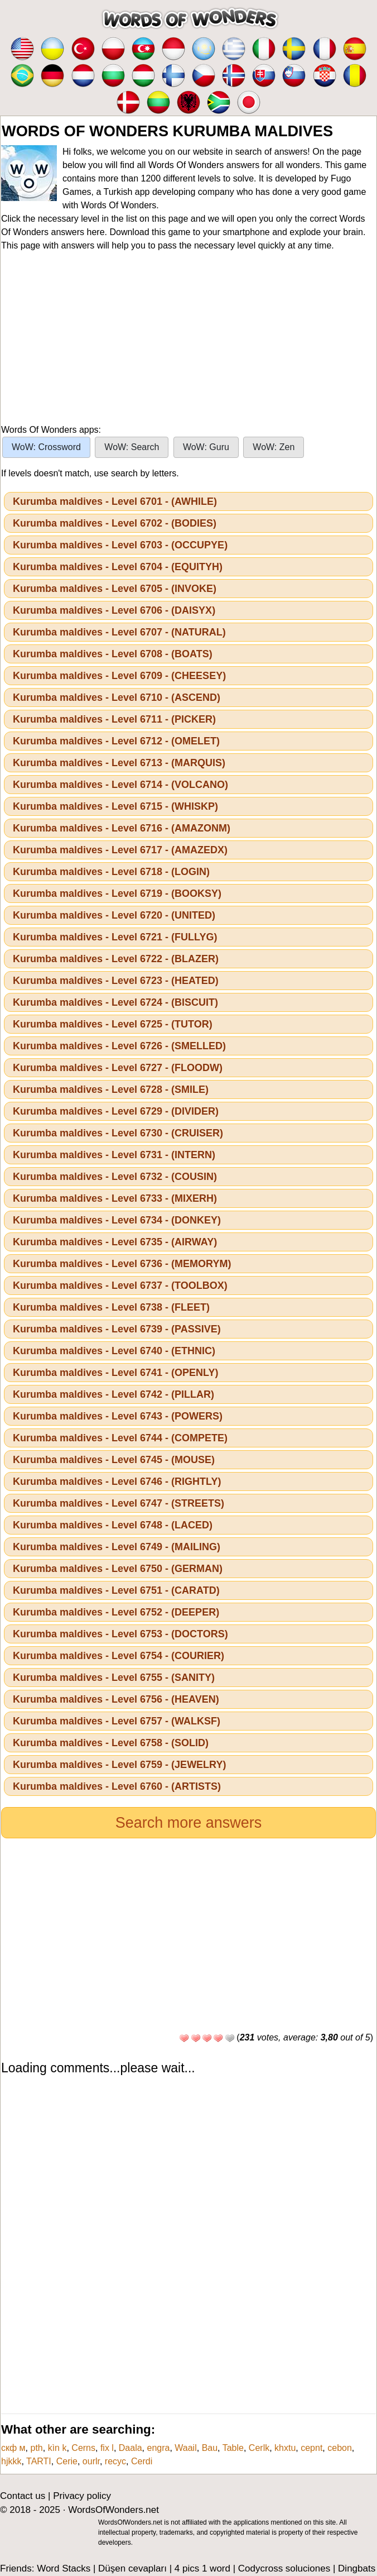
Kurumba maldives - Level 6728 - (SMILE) (111, 1089)
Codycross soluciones (284, 2568)
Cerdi (141, 2461)
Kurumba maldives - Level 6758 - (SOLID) (111, 1742)
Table (233, 2448)
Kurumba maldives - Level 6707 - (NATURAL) (119, 632)
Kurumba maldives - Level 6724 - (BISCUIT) (115, 1002)
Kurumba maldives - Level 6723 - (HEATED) (116, 980)
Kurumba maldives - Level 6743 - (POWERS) (118, 1416)
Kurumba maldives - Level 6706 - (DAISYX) (114, 610)
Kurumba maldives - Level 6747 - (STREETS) (118, 1503)
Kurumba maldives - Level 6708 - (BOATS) (112, 653)
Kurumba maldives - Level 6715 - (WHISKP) (115, 806)
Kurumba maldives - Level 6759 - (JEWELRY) (119, 1764)
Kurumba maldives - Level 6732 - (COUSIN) (115, 1176)
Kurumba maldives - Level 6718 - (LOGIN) (111, 871)
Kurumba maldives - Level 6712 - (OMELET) (116, 741)
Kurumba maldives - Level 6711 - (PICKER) (114, 719)
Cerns (83, 2448)
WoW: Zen (273, 447)
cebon (339, 2448)
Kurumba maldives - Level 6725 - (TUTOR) (112, 1024)
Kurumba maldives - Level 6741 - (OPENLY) (115, 1372)
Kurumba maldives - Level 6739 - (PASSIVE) (117, 1329)
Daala (130, 2448)
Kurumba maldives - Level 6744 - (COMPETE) (120, 1438)
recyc (115, 2461)
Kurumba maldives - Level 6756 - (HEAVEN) (116, 1699)
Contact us (22, 2496)
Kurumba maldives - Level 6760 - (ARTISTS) (117, 1786)
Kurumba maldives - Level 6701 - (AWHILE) (115, 501)
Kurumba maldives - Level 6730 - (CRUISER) (118, 1133)
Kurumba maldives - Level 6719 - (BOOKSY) (117, 893)
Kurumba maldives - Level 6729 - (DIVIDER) (116, 1111)
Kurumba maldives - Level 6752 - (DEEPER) (116, 1612)
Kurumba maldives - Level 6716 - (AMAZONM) (121, 828)
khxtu (285, 2448)
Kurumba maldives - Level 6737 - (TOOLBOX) (120, 1285)
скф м (13, 2448)
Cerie (67, 2461)
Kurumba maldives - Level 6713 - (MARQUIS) (119, 762)
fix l (107, 2448)
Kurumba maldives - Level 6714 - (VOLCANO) (120, 784)
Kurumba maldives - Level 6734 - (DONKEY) (117, 1220)
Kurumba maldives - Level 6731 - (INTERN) (114, 1154)
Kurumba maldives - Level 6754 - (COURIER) (118, 1655)
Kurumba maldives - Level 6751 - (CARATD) (116, 1590)
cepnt (311, 2448)
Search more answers (188, 1822)
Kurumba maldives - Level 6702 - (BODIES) (114, 523)
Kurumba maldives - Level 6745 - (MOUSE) (114, 1459)
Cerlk (259, 2448)
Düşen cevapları (132, 2568)
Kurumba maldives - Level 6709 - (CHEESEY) (119, 675)
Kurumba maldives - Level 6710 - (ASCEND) (116, 697)
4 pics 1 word (202, 2568)
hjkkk (11, 2461)
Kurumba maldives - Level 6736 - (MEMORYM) (122, 1263)
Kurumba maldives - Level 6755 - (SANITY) (114, 1677)
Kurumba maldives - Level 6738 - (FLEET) (111, 1307)
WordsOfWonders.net (113, 2510)
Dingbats (356, 2568)
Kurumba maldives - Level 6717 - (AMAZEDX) (120, 850)
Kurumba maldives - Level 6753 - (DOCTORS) (120, 1634)
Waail (185, 2448)
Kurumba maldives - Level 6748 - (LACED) (112, 1525)
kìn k (57, 2448)
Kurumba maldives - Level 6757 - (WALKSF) (116, 1721)
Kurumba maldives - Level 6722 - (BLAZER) (116, 958)
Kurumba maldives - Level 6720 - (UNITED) (114, 915)
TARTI (38, 2461)
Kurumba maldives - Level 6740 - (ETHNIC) (114, 1350)
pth (37, 2448)
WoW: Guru (206, 447)
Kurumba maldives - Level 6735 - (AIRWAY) (115, 1242)
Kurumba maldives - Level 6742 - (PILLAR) (113, 1394)
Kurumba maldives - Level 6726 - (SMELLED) (119, 1046)
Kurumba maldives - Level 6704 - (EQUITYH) (118, 566)
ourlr (91, 2461)
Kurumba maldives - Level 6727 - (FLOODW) (118, 1067)
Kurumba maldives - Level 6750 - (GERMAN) (118, 1568)
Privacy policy (82, 2496)
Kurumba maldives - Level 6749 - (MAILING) (116, 1546)
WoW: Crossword (46, 447)
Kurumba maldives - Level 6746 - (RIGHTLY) (117, 1481)
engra (158, 2448)
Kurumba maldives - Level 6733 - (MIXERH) (115, 1198)
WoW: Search (131, 447)
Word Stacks (63, 2568)
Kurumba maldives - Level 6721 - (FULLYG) (115, 937)
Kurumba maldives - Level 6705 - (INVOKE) (114, 588)
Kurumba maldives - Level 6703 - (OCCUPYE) (120, 545)
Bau (210, 2448)
